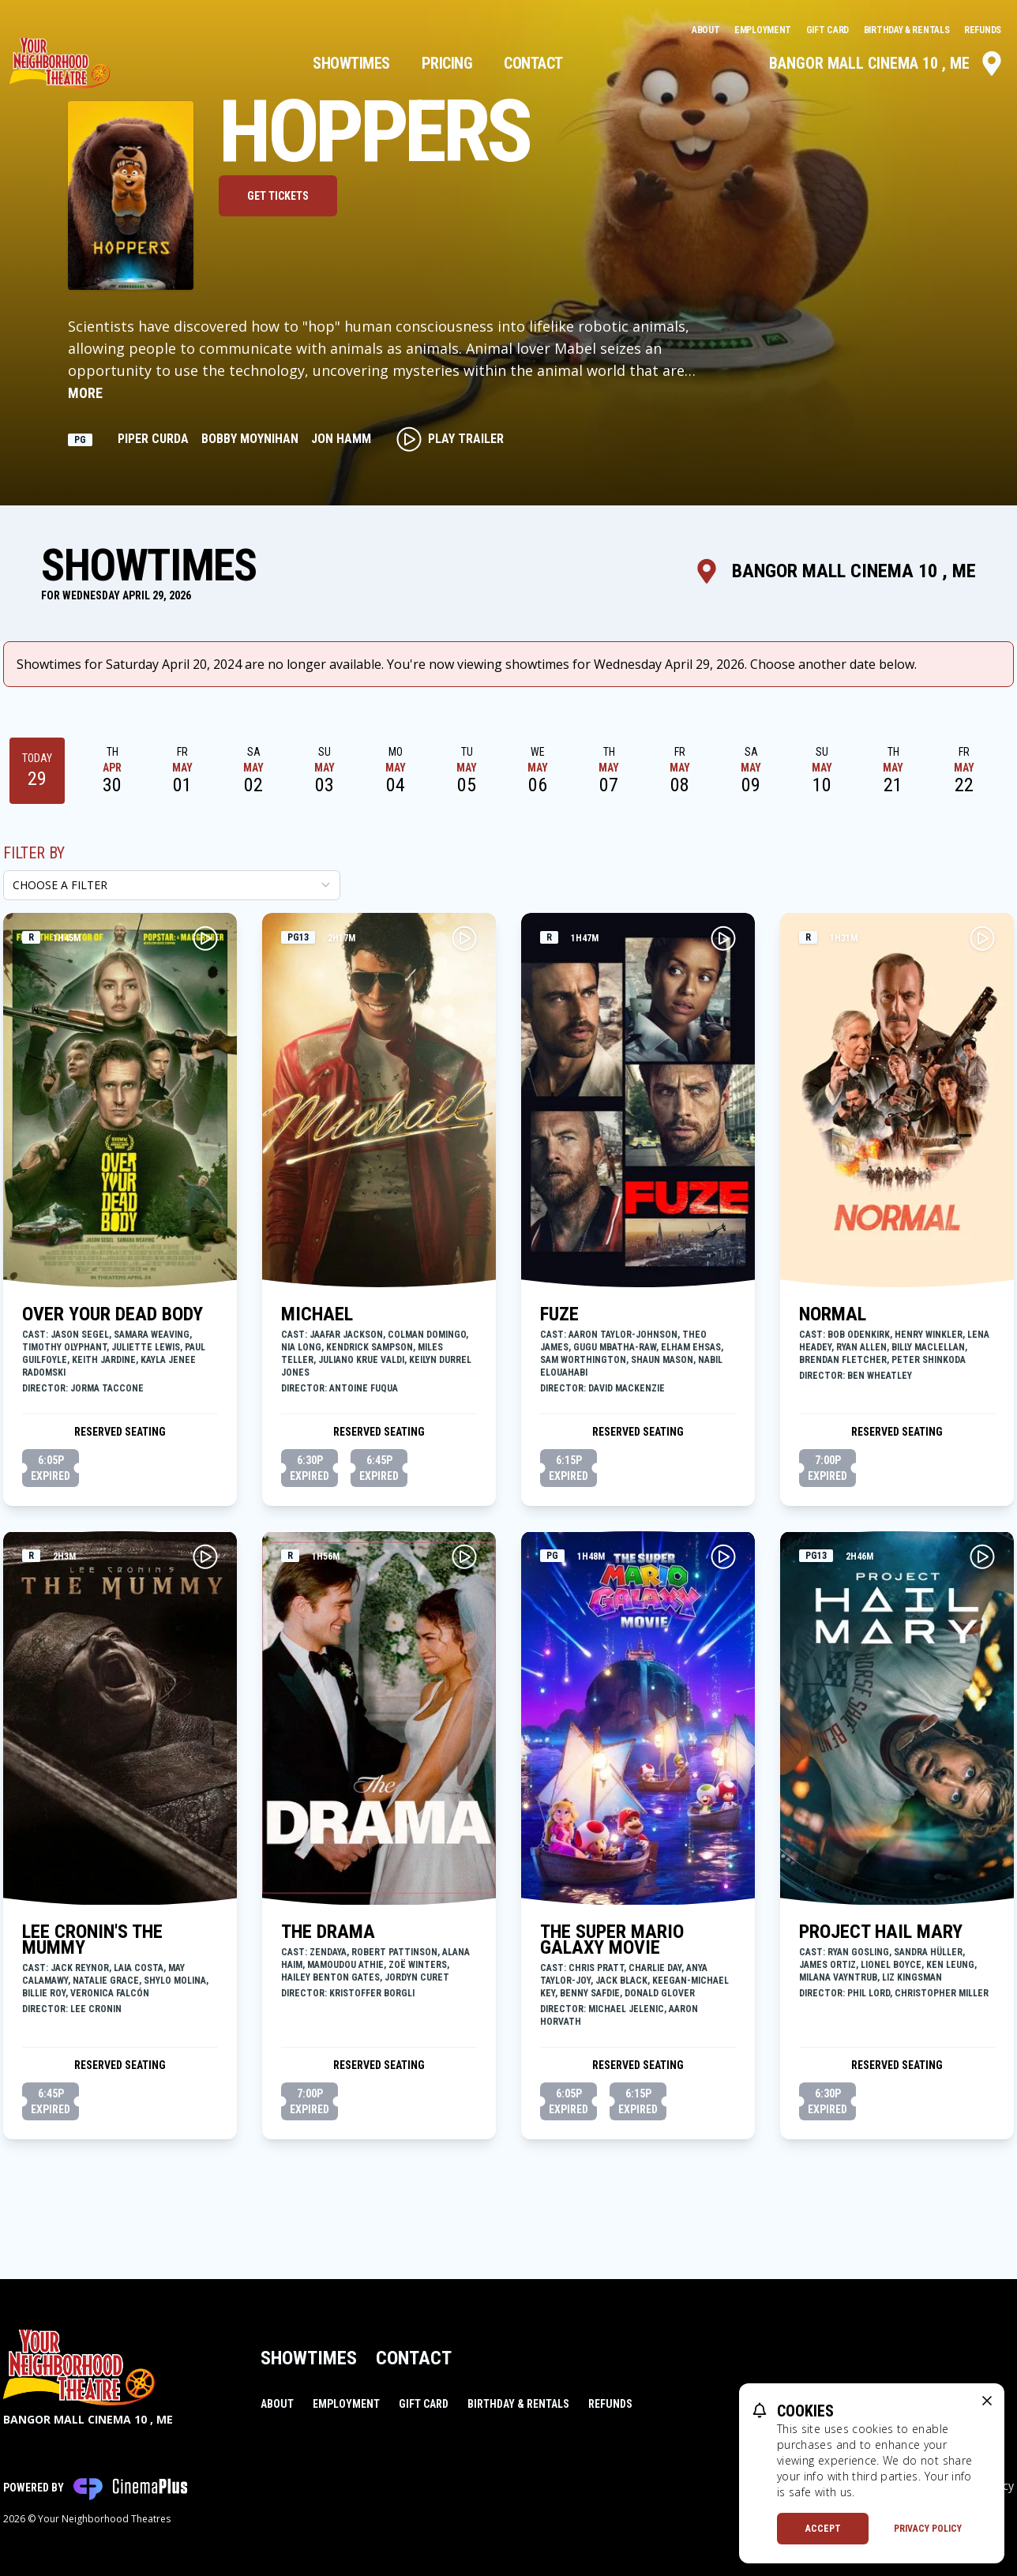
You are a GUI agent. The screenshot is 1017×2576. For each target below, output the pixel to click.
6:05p (50, 1469)
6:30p (309, 1469)
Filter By (34, 852)
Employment (764, 30)
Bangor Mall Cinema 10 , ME (886, 63)
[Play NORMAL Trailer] (982, 938)
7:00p (827, 1469)
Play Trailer (450, 439)
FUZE (559, 1314)
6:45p (379, 1469)
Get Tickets (278, 196)
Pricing (447, 63)
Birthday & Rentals (907, 30)
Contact (533, 63)
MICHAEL (317, 1314)
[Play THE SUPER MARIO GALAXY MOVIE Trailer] (723, 1556)
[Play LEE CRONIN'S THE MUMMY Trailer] (205, 1556)
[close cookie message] (987, 2401)
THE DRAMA (328, 1932)
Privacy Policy (928, 2528)
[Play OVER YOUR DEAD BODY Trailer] (205, 938)
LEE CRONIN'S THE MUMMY (92, 1939)
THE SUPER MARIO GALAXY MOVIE (612, 1939)
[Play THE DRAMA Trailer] (464, 1556)
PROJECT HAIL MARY (881, 1932)
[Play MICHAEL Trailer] (464, 938)
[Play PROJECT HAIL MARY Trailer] (982, 1556)
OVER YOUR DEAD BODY (112, 1314)
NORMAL (832, 1314)
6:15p (568, 1469)
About (707, 30)
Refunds (982, 30)
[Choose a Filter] (171, 885)
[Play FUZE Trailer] (723, 938)
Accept (823, 2528)
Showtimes (351, 63)
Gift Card (828, 30)
